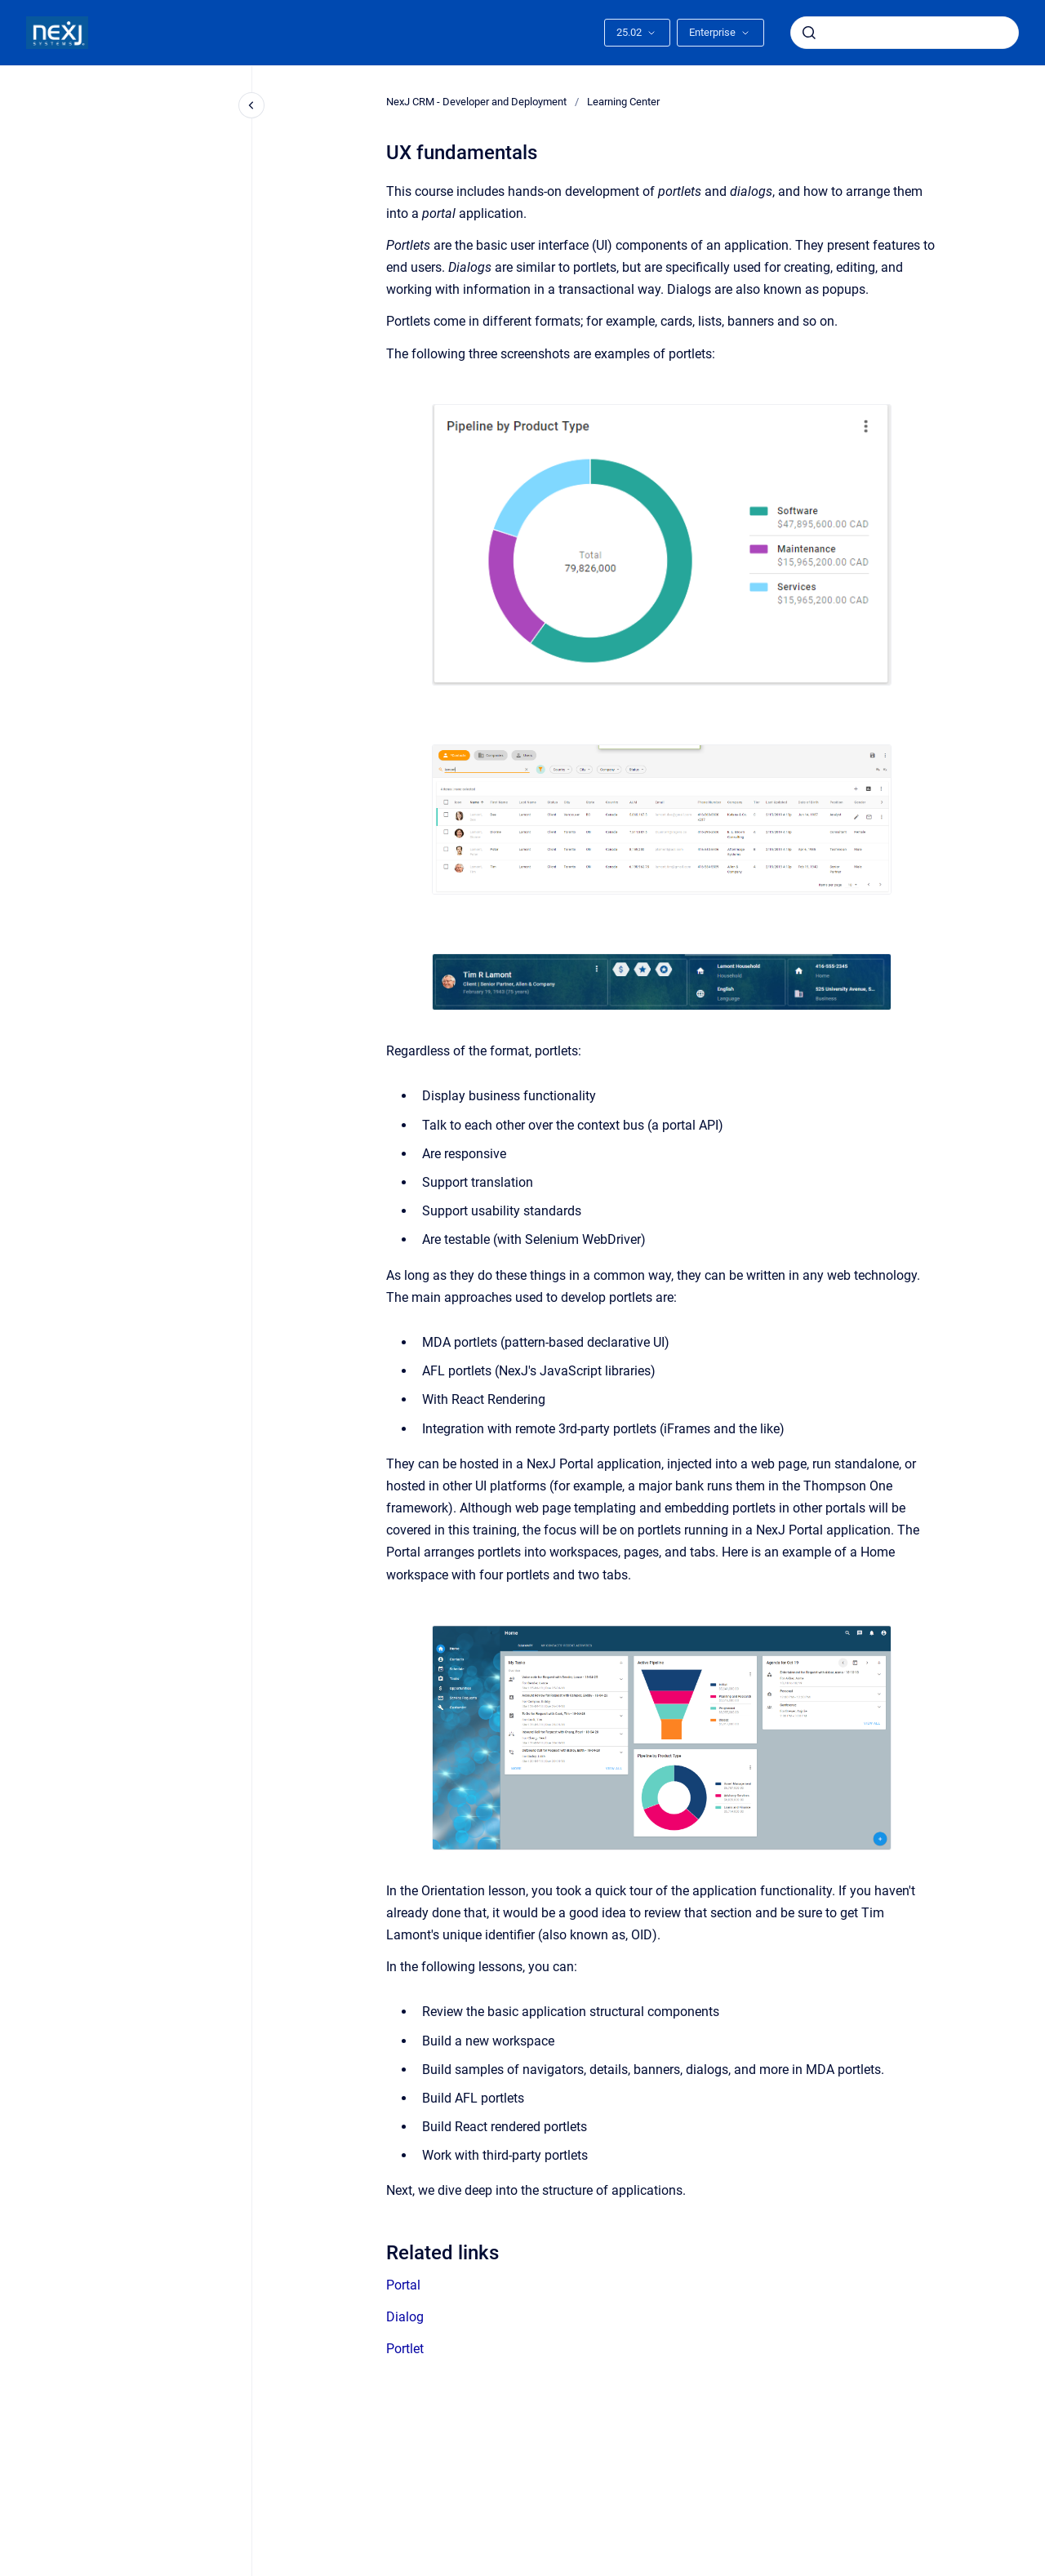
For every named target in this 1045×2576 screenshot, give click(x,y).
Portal (403, 2285)
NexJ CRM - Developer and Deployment (476, 101)
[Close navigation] (251, 105)
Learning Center (623, 101)
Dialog (405, 2317)
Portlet (405, 2348)
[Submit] (809, 33)
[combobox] (904, 32)
